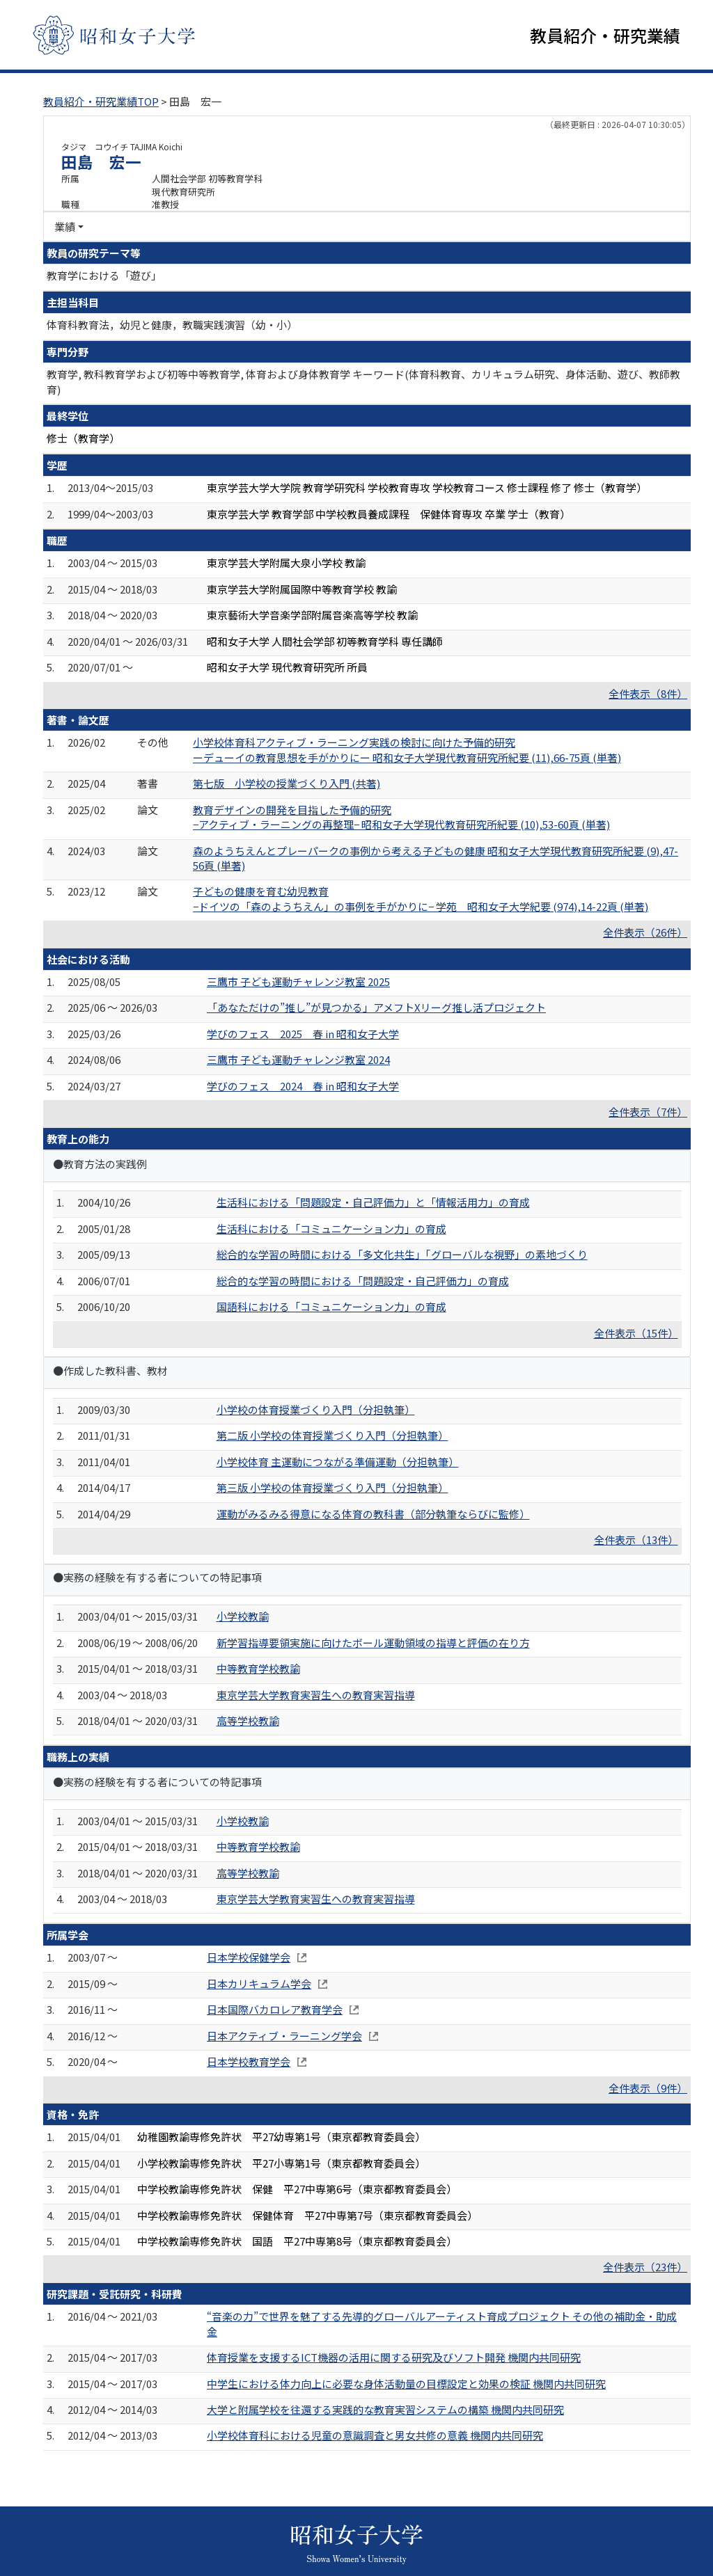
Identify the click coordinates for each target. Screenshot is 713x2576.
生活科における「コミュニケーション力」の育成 (331, 1228)
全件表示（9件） (648, 2088)
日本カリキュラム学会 (259, 1983)
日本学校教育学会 (248, 2061)
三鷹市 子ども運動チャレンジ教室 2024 (298, 1059)
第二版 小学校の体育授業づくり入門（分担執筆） (332, 1435)
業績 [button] (64, 226)
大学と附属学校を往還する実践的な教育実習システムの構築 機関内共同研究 (385, 2409)
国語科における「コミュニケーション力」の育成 (331, 1306)
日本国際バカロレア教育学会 (275, 2009)
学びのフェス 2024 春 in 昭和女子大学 (303, 1086)
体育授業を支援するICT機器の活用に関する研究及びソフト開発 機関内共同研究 (394, 2357)
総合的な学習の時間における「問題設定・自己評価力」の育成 (363, 1280)
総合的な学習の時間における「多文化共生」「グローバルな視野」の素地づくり (402, 1254)
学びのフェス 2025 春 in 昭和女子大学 (303, 1033)
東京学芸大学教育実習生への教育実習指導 (316, 1694)
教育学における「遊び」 (104, 275)
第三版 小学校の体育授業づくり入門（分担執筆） (332, 1487)
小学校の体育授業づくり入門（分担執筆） (316, 1409)
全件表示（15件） (636, 1333)
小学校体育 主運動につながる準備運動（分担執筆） (338, 1461)
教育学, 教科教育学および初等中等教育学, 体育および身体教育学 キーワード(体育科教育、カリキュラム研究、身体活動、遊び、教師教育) (363, 381)
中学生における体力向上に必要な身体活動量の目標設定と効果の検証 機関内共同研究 (406, 2383)
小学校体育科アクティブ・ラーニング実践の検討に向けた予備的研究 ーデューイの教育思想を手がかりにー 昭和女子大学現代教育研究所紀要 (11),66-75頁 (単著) (407, 749)
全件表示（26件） (645, 932)
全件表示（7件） (648, 1111)
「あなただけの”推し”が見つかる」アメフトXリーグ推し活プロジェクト (376, 1007)
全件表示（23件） (645, 2266)
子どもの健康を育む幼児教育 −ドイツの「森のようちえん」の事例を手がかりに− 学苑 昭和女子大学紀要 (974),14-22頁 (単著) (420, 898)
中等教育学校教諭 (258, 1668)
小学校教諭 (243, 1616)
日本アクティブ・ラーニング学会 (284, 2035)
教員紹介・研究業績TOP (101, 101)
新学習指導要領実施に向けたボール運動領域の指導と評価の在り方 (373, 1642)
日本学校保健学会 (248, 1957)
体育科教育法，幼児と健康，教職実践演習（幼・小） (172, 324)
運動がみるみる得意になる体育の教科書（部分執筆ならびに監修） (373, 1513)
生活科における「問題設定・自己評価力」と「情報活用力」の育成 (373, 1202)
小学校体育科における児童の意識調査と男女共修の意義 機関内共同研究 (375, 2435)
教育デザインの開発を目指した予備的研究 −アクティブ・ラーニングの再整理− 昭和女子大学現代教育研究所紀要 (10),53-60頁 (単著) (401, 817)
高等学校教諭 (248, 1720)
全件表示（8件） (648, 693)
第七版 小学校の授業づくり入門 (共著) (286, 783)
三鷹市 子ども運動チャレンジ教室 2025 (298, 981)
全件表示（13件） (636, 1539)
